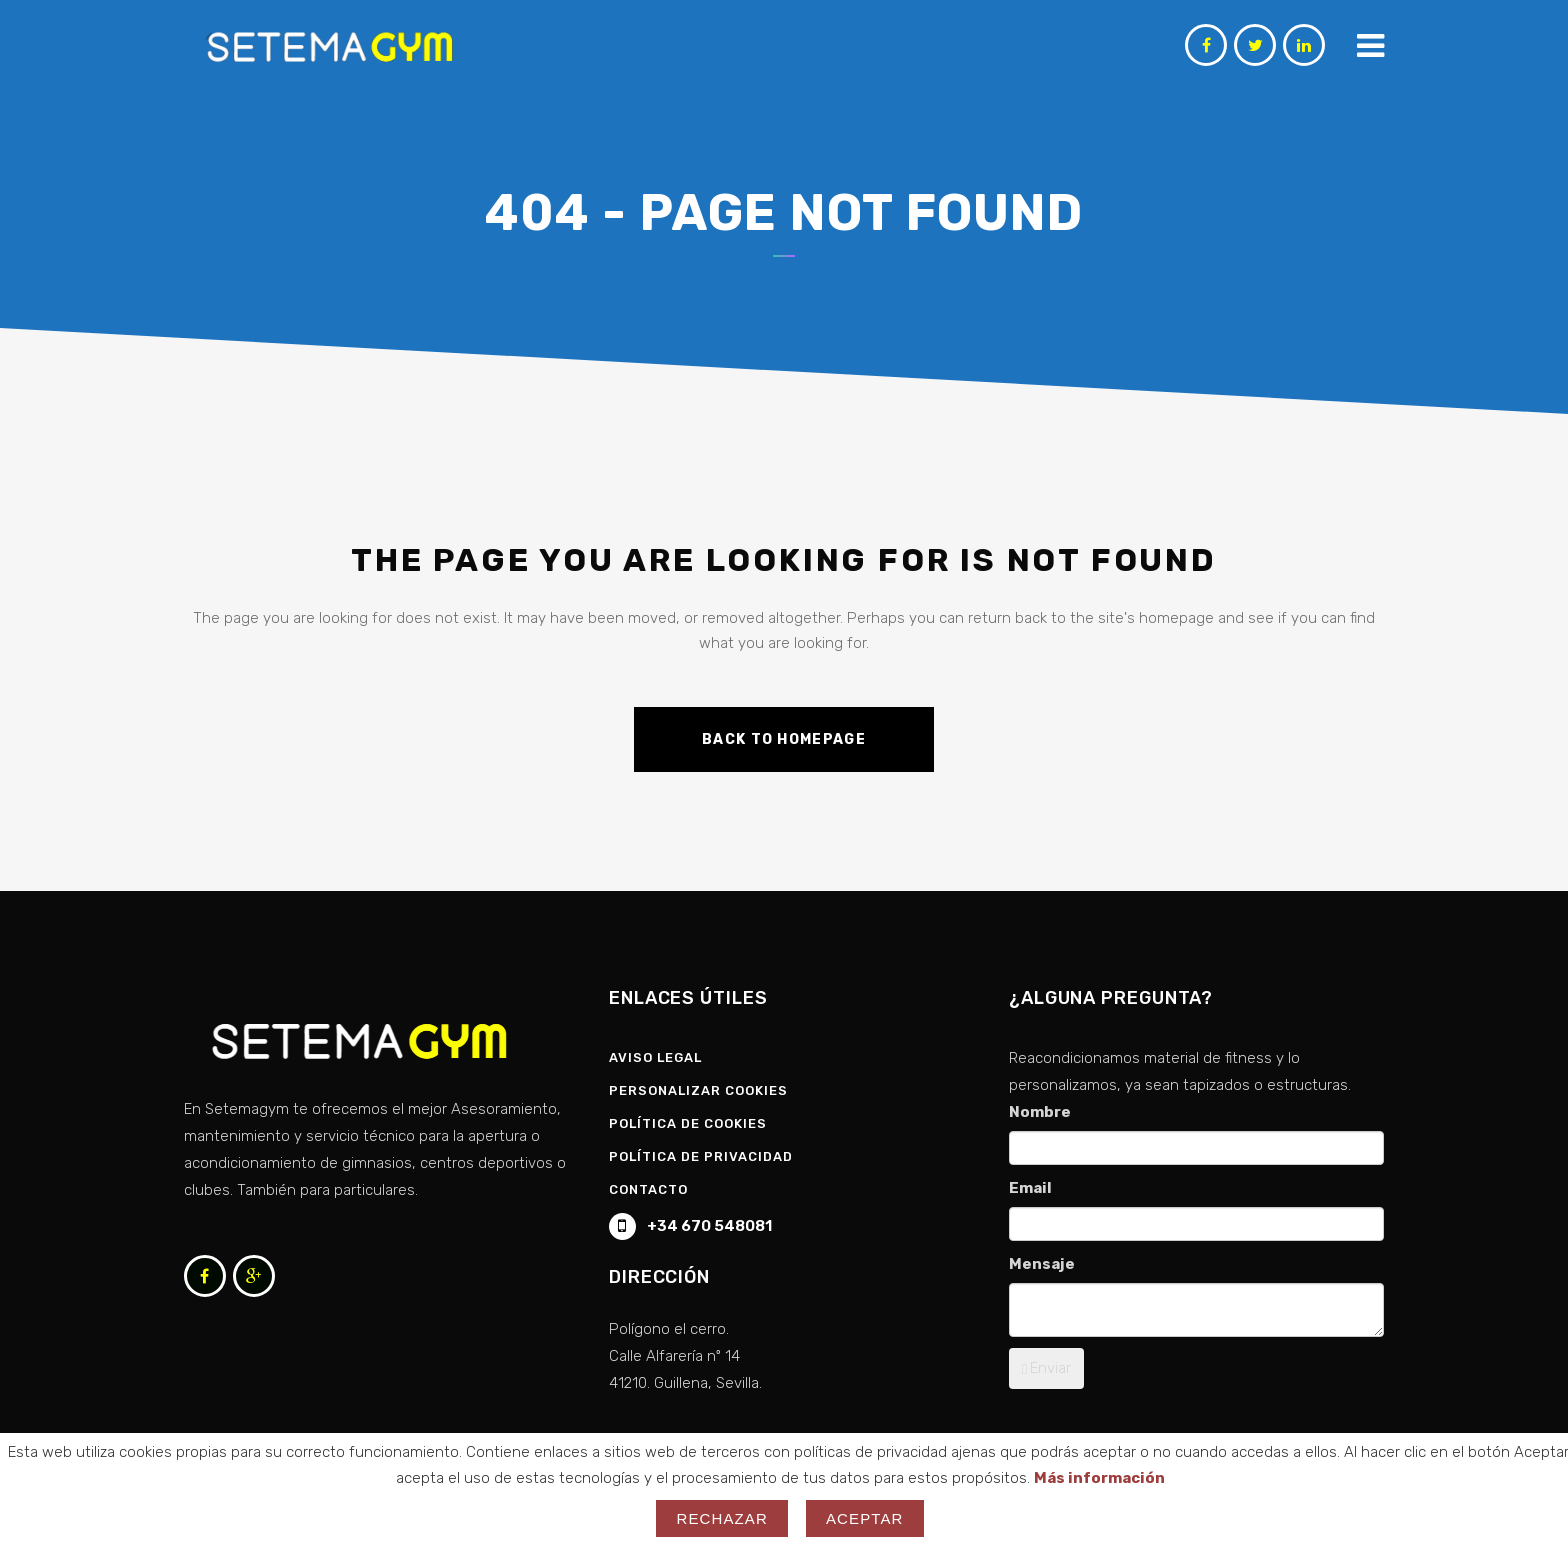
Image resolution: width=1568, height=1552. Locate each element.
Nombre (1040, 1112)
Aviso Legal (655, 1057)
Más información (1099, 1478)
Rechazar (722, 1518)
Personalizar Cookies (698, 1090)
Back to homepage (784, 739)
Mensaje (1042, 1264)
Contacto (648, 1189)
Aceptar (865, 1518)
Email (1030, 1188)
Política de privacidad (701, 1156)
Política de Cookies (688, 1123)
